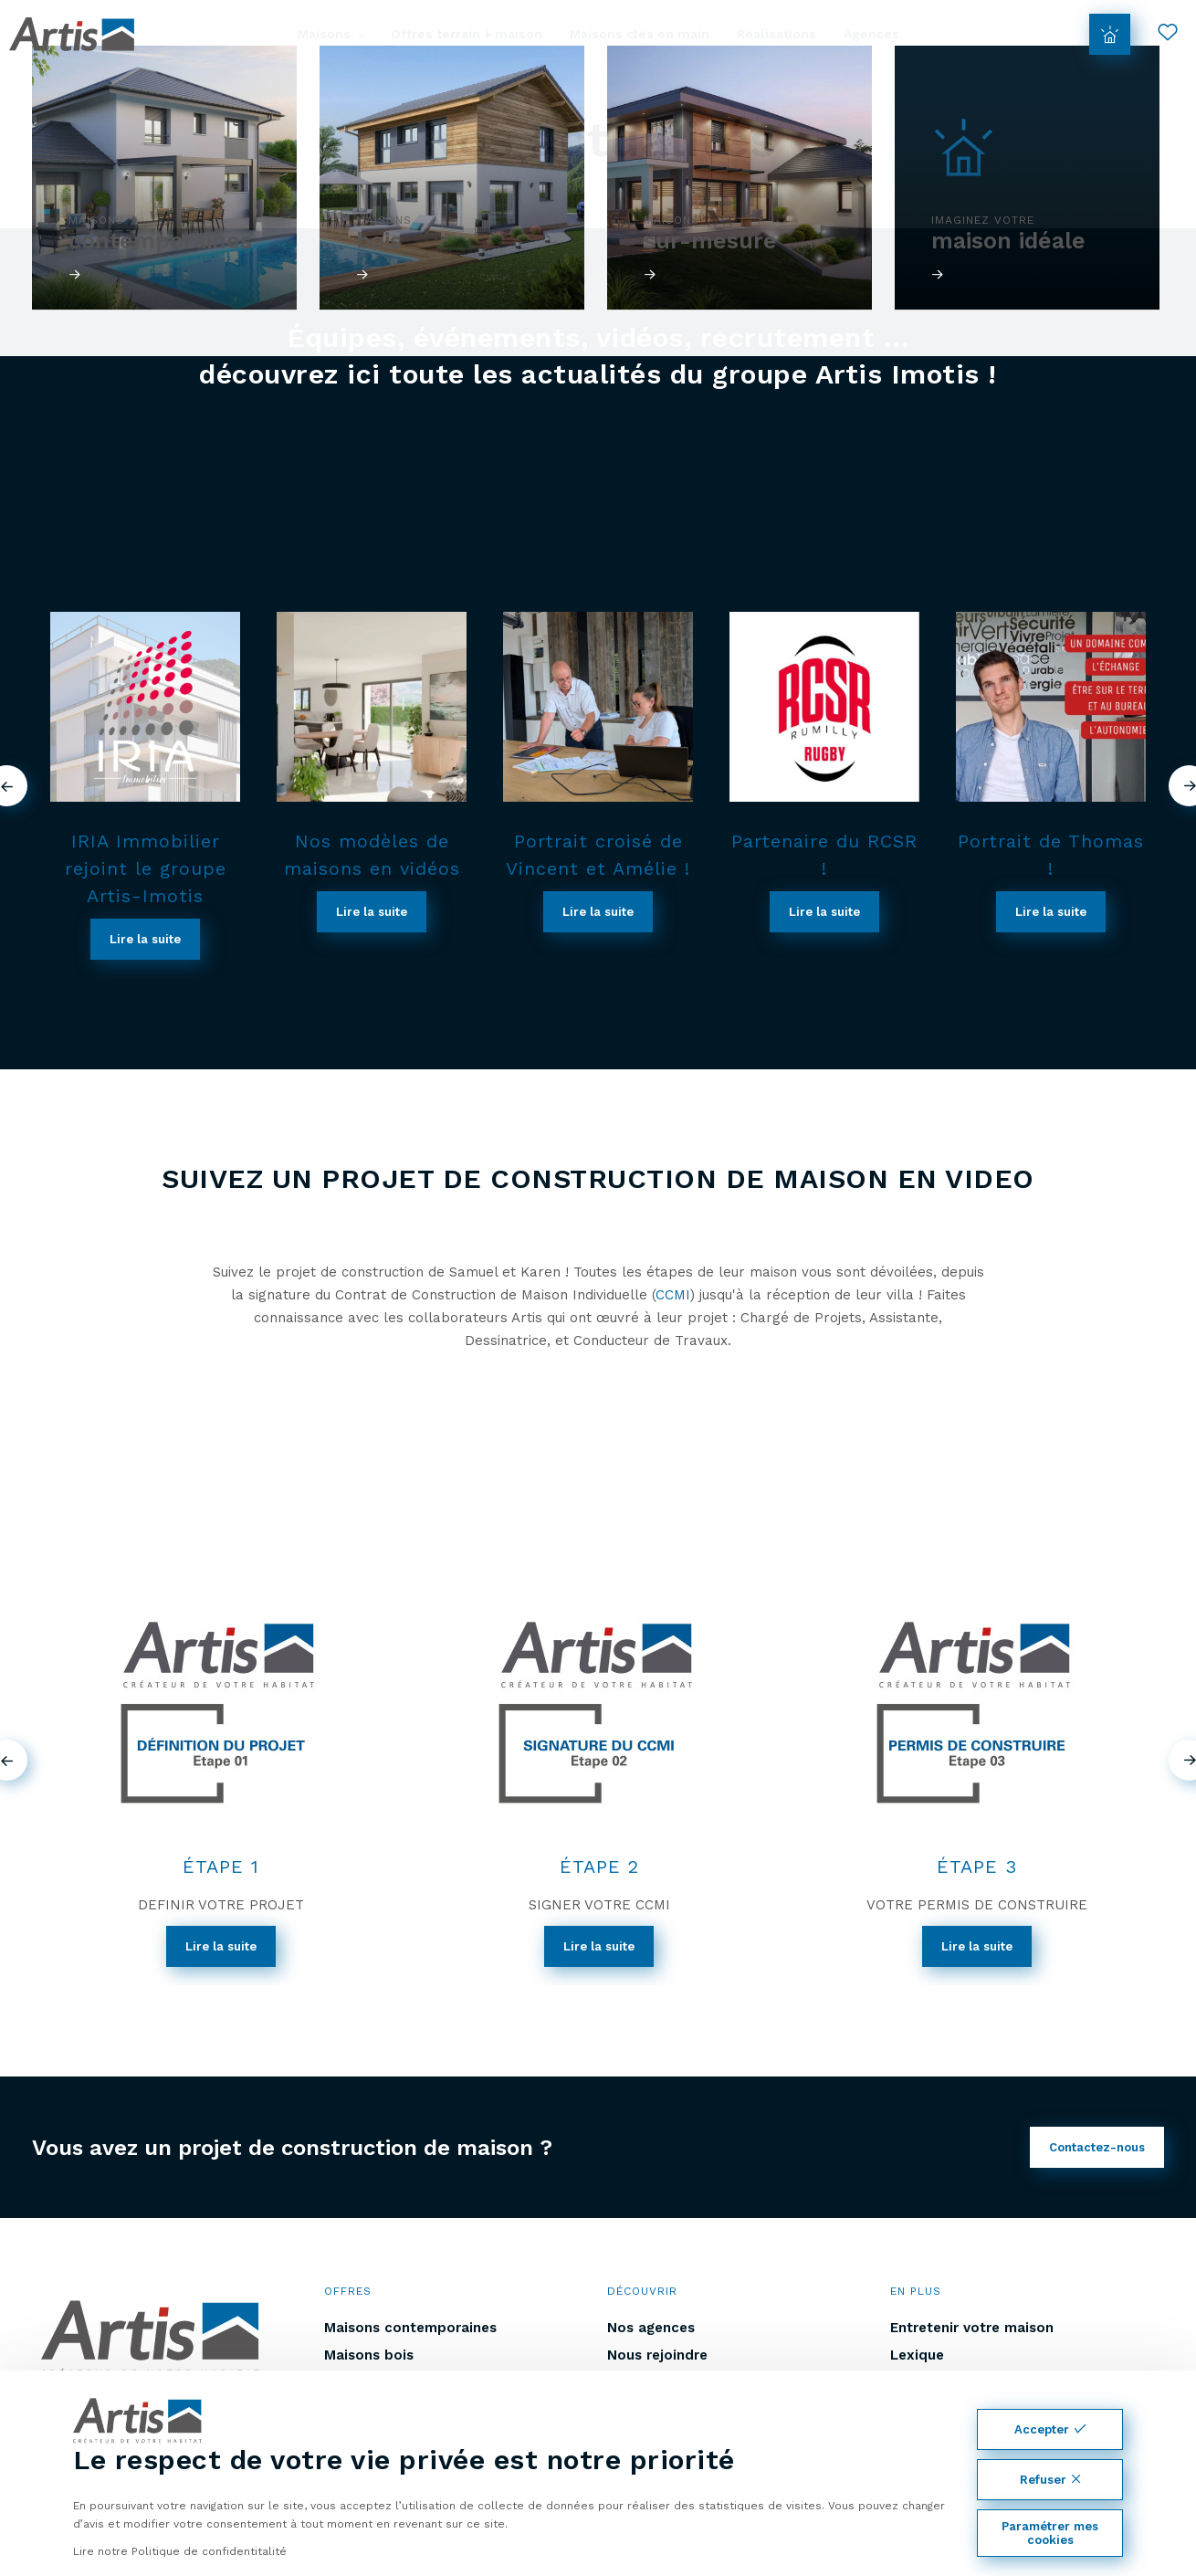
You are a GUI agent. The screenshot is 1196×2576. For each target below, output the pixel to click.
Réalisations (776, 33)
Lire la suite (145, 939)
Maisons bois (369, 2355)
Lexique (917, 2355)
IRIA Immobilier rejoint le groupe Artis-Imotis (145, 868)
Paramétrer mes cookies (1050, 2533)
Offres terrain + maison (466, 33)
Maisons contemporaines (410, 2327)
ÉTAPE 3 (977, 1866)
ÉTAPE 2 (599, 1866)
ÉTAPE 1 (221, 1866)
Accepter (1050, 2429)
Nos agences (651, 2327)
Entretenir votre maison (972, 2327)
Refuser (1050, 2480)
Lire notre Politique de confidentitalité (180, 2551)
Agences (871, 33)
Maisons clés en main (639, 33)
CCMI (673, 1295)
